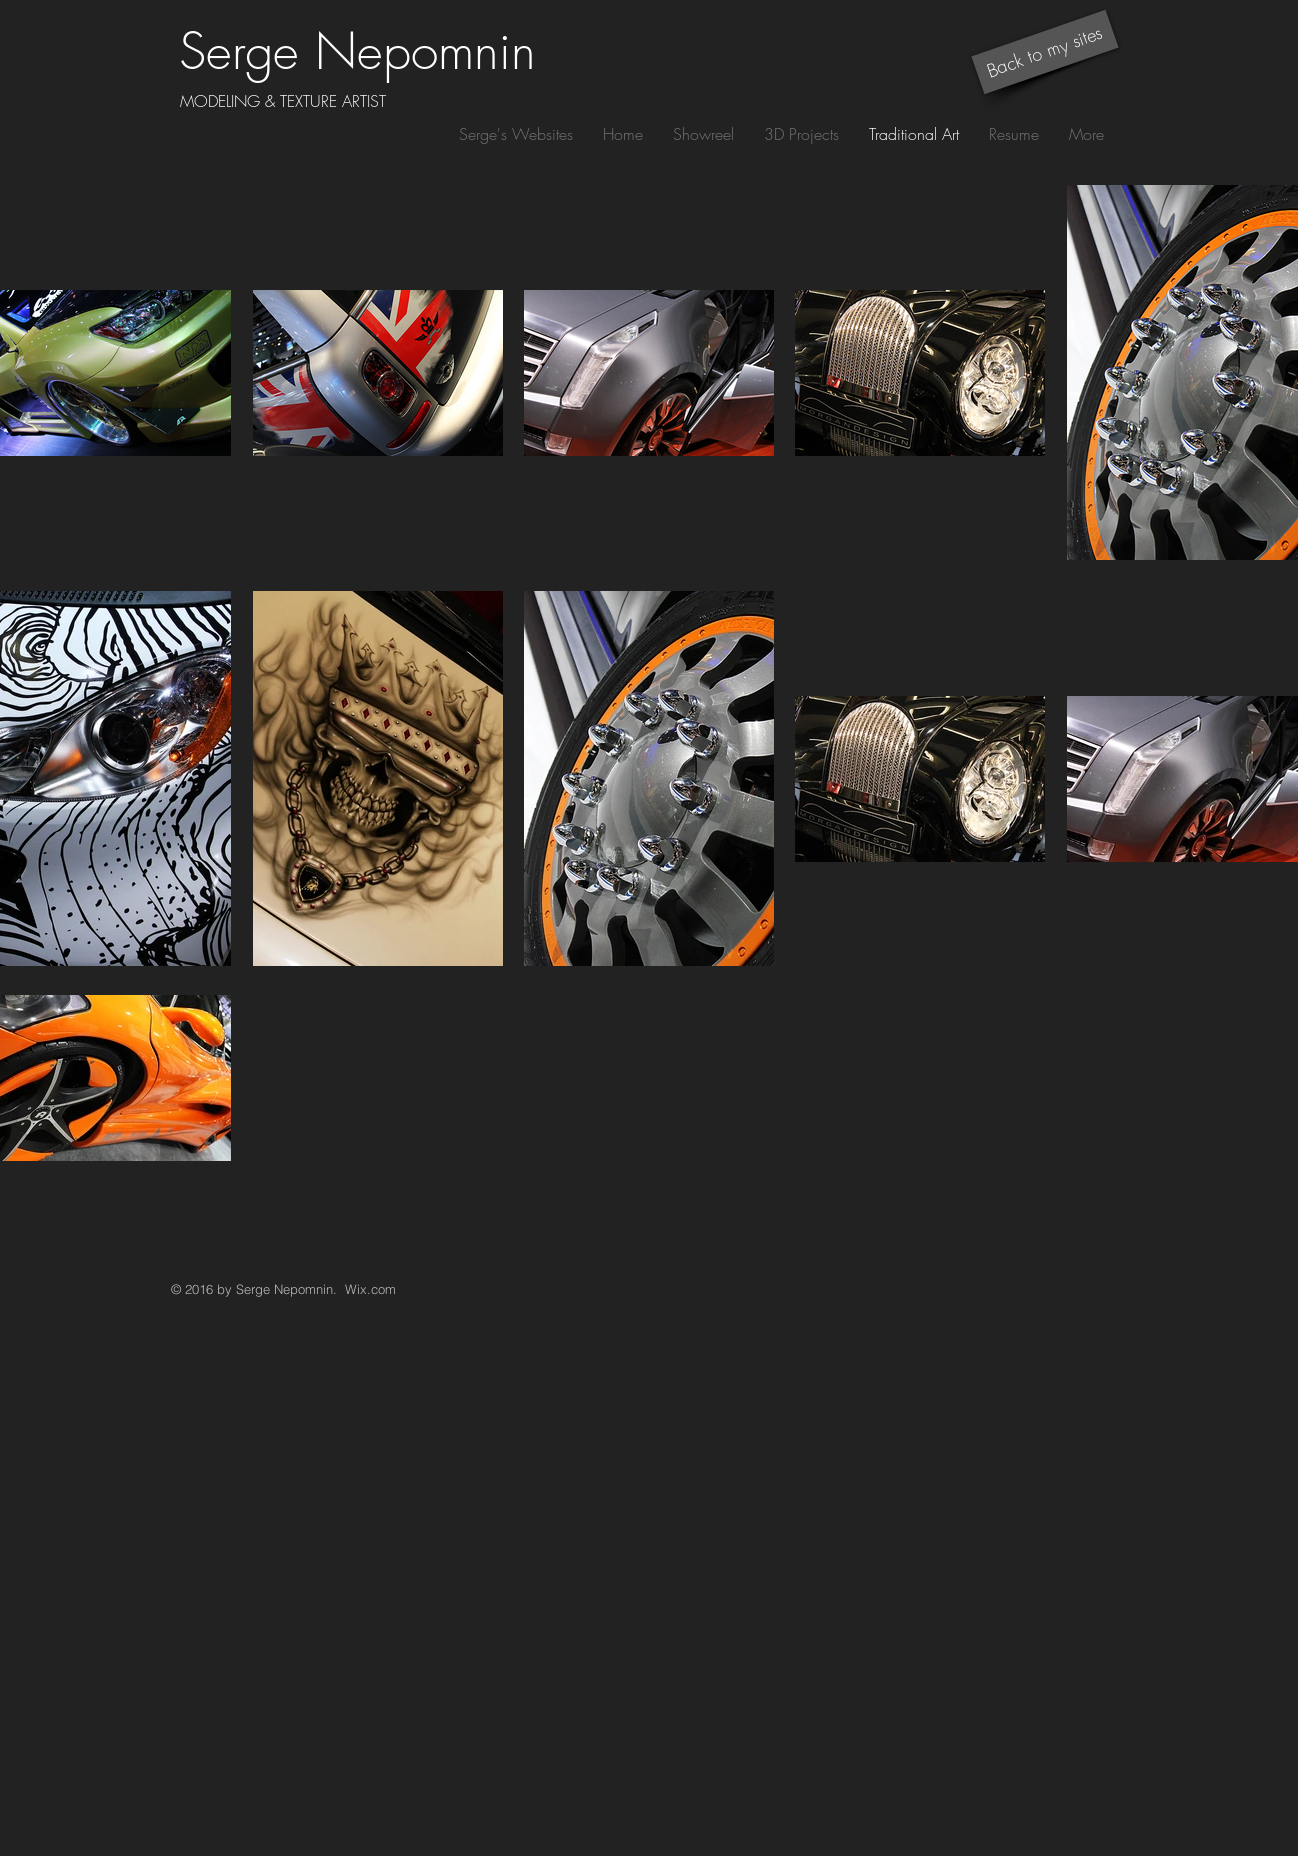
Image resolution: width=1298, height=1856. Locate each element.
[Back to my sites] (1044, 52)
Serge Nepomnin (357, 51)
